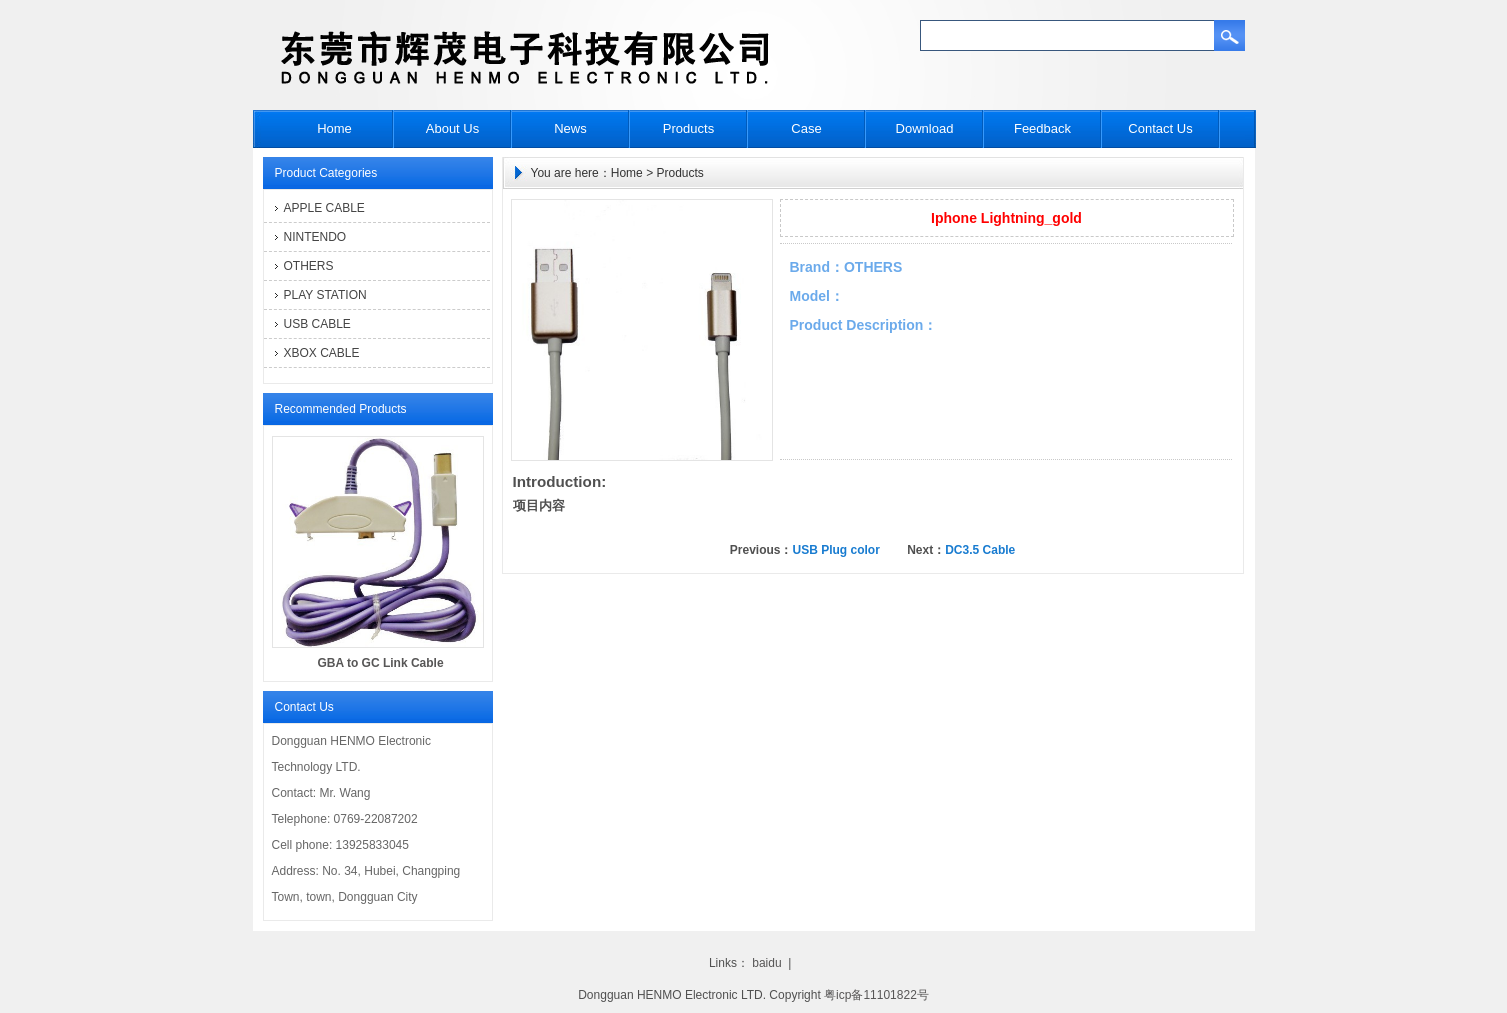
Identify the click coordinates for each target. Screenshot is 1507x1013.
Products (688, 128)
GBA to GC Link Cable (380, 663)
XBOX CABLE (322, 353)
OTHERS (309, 266)
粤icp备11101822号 (876, 995)
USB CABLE (317, 324)
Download (925, 128)
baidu (766, 963)
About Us (452, 128)
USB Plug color (835, 550)
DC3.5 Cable (980, 550)
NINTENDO (315, 237)
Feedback (1042, 128)
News (570, 128)
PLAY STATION (325, 295)
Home (334, 128)
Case (806, 128)
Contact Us (1160, 128)
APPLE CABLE (324, 208)
